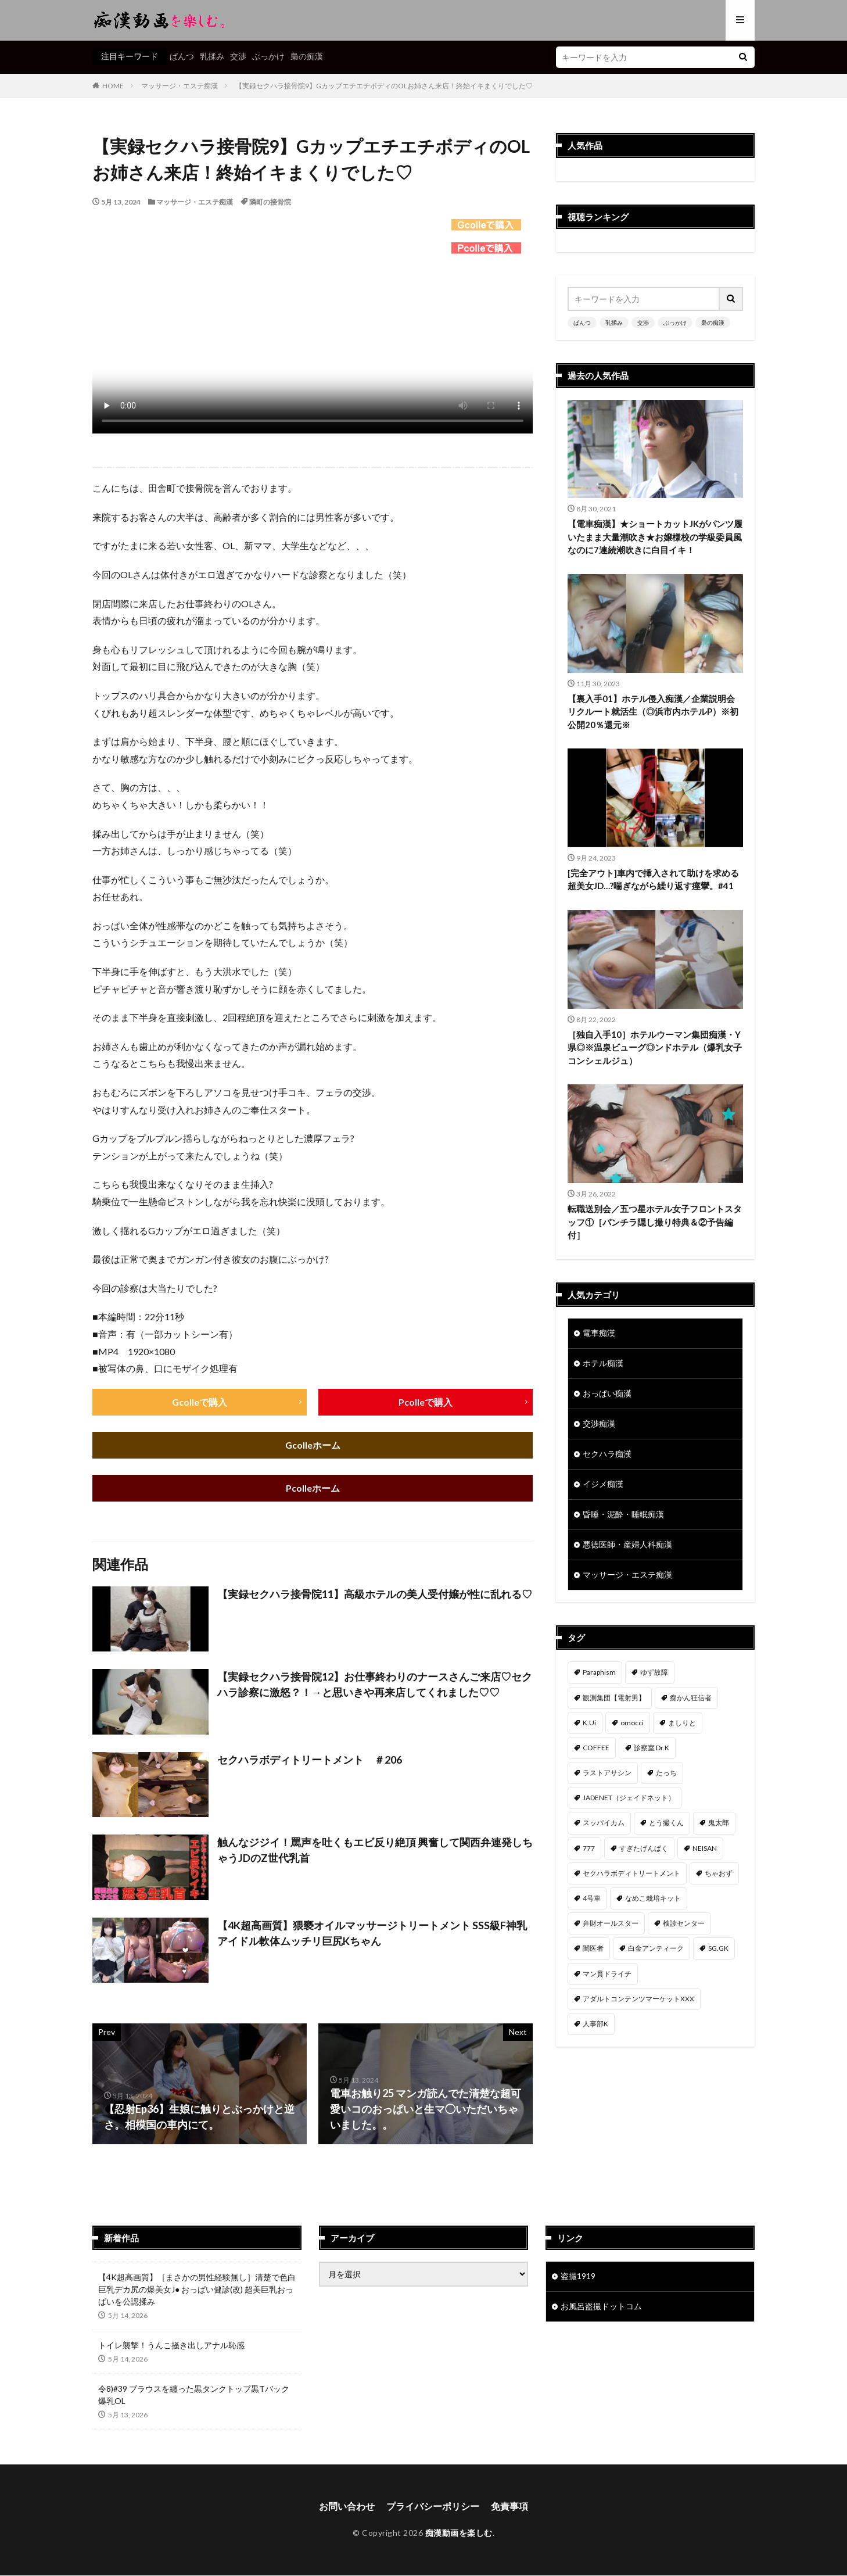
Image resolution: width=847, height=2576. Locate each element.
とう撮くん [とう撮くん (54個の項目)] (666, 1823)
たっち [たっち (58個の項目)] (666, 1773)
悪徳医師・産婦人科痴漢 (627, 1545)
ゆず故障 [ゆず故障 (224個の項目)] (654, 1672)
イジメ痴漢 (603, 1484)
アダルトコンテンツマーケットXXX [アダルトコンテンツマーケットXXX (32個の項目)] (638, 1998)
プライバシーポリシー (432, 2506)
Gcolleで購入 (199, 1401)
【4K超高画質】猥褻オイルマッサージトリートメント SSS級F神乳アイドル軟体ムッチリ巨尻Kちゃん (372, 1933)
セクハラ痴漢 (607, 1454)
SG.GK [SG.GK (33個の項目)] (718, 1948)
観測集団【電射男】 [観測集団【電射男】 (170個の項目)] (614, 1697)
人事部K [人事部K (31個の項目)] (595, 2024)
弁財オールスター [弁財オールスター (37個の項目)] (610, 1923)
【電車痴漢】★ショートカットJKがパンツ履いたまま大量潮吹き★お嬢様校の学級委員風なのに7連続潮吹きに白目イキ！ (655, 536)
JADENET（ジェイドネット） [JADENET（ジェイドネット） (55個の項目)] (629, 1798)
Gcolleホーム (312, 1444)
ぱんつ (182, 56)
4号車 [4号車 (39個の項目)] (592, 1898)
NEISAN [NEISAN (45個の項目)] (704, 1848)
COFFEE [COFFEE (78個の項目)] (596, 1747)
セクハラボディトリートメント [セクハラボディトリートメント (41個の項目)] (631, 1873)
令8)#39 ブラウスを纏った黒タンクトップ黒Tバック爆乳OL (193, 2395)
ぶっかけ (268, 56)
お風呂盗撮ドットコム (601, 2307)
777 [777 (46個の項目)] (589, 1848)
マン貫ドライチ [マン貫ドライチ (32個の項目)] (607, 1973)
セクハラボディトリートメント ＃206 (309, 1760)
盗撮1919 (578, 2277)
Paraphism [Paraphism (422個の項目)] (599, 1672)
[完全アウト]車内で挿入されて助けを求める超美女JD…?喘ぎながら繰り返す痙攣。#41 (653, 879)
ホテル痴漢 (603, 1363)
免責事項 (509, 2506)
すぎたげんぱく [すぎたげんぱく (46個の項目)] (643, 1848)
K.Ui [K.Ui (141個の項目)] (589, 1722)
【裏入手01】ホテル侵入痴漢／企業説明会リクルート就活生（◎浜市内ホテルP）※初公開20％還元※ (653, 711)
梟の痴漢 (306, 56)
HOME (113, 85)
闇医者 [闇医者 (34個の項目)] (593, 1948)
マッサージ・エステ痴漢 (179, 85)
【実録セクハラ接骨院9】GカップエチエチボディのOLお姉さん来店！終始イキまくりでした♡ (384, 85)
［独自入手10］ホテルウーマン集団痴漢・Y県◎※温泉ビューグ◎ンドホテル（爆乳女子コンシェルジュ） (655, 1047)
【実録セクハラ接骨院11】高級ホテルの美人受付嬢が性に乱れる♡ (374, 1594)
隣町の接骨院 (270, 202)
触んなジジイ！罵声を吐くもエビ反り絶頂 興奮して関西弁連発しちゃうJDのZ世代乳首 (375, 1850)
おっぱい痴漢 (607, 1394)
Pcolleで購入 (426, 1401)
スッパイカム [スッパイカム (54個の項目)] (604, 1823)
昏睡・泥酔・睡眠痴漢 (623, 1515)
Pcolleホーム (313, 1488)
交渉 (238, 56)
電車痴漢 (599, 1333)
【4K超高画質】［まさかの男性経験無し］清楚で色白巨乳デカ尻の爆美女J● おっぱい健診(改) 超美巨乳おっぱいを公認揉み (197, 2290)
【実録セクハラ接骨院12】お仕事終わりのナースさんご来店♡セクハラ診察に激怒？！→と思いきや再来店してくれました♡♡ (374, 1685)
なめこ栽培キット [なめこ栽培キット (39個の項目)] (653, 1898)
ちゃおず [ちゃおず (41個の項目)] (719, 1873)
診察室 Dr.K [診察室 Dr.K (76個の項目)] (651, 1747)
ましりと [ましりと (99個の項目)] (682, 1722)
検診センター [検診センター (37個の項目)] (684, 1923)
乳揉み (212, 56)
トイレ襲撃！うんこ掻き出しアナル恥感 (171, 2346)
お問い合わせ (347, 2506)
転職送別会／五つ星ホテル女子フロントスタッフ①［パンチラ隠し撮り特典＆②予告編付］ (655, 1221)
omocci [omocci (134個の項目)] (632, 1722)
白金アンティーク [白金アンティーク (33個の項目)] (656, 1948)
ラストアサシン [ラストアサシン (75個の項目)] (607, 1773)
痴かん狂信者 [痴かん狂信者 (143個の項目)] (691, 1697)
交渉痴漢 (599, 1424)
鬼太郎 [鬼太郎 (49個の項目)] (718, 1823)
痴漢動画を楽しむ (459, 2533)
